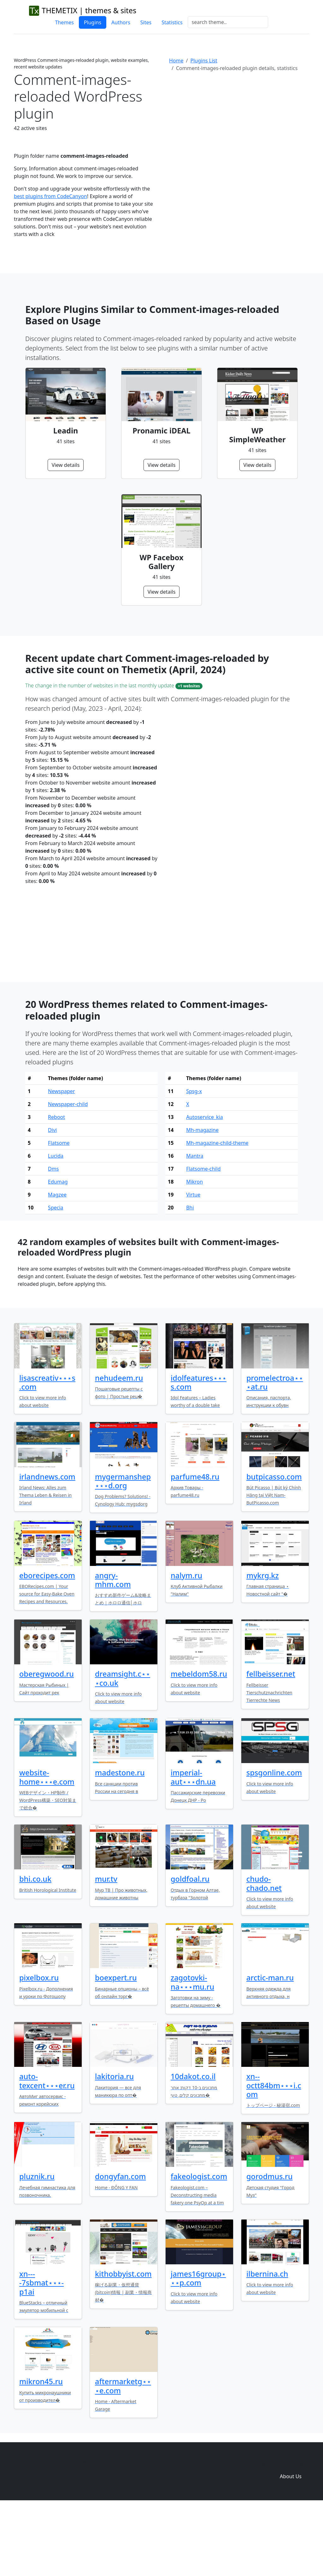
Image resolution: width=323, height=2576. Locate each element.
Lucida (55, 1223)
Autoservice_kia (204, 1185)
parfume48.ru (195, 1545)
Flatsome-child (203, 1236)
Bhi (190, 1275)
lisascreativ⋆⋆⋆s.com (47, 1450)
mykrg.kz (262, 1643)
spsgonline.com (274, 1841)
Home (176, 60)
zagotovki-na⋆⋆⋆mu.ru (192, 2050)
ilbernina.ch (267, 2342)
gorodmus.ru (269, 2244)
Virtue (193, 1262)
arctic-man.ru (270, 2046)
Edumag (58, 1249)
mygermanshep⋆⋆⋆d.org (123, 1549)
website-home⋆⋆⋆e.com (46, 1845)
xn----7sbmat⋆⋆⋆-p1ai (41, 2351)
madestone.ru (120, 1841)
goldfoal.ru (190, 1947)
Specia (55, 1275)
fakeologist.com (199, 2244)
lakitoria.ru (114, 2144)
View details (66, 465)
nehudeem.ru (119, 1446)
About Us (291, 2544)
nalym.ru (186, 1643)
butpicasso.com (274, 1545)
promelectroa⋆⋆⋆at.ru (274, 1450)
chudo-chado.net (264, 1951)
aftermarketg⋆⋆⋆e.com (123, 2453)
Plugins (92, 22)
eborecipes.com (47, 1643)
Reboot (56, 1185)
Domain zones (290, 2531)
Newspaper (61, 1159)
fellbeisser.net (270, 1742)
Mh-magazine (202, 1198)
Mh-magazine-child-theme (217, 1211)
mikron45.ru (41, 2449)
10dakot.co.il (193, 2144)
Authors (120, 22)
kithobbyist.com (123, 2342)
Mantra (194, 1223)
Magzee (57, 1262)
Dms (53, 1236)
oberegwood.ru (46, 1742)
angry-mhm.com (113, 1647)
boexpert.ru (116, 2046)
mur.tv (106, 1947)
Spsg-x (194, 1159)
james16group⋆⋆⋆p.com (198, 2346)
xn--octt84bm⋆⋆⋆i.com (273, 2153)
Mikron (194, 1249)
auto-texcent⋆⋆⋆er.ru (47, 2148)
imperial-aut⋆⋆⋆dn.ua (193, 1845)
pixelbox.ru (39, 2046)
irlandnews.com (47, 1545)
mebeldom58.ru (199, 1742)
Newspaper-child (68, 1172)
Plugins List (203, 60)
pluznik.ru (37, 2244)
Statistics (172, 22)
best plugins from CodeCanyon (50, 196)
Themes (64, 22)
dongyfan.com (120, 2244)
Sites (145, 22)
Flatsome (59, 1211)
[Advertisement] (239, 129)
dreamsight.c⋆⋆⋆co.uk (122, 1746)
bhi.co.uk (35, 1947)
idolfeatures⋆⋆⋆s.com (198, 1450)
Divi (52, 1198)
